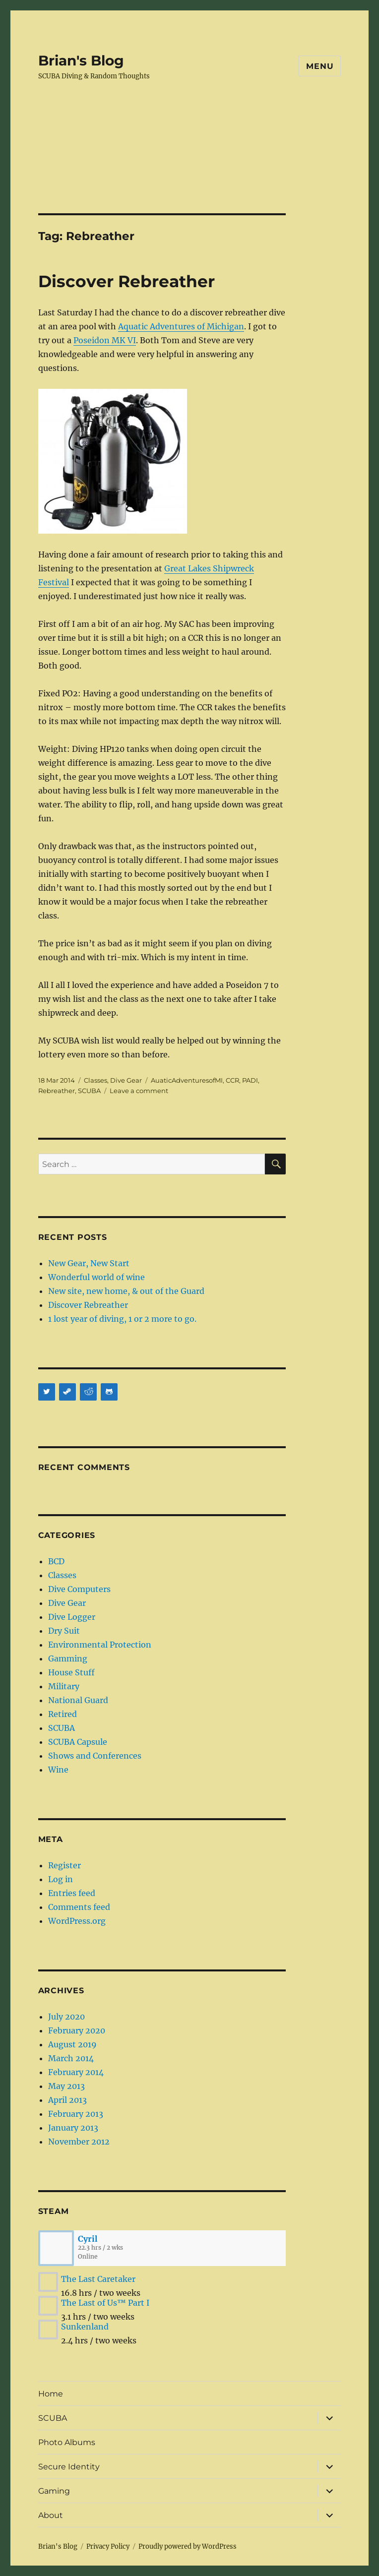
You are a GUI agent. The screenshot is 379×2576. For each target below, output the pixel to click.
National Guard (78, 1700)
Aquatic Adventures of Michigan (181, 326)
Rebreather (56, 1091)
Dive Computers (79, 1589)
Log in (60, 1879)
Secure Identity (69, 2466)
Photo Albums (66, 2442)
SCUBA (89, 1091)
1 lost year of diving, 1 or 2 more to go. (122, 1319)
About (50, 2515)
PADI (250, 1080)
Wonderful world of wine (96, 1277)
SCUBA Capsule (77, 1742)
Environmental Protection (99, 1645)
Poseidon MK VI (104, 340)
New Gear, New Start (88, 1263)
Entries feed (71, 1893)
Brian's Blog (81, 60)
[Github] (109, 1392)
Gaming (54, 2491)
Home (50, 2393)
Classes (95, 1080)
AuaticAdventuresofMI (187, 1080)
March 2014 (71, 2058)
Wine (58, 1770)
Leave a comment (139, 1091)
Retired (62, 1714)
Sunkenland (85, 2326)
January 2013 (73, 2128)
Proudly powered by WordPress (187, 2546)
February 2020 (76, 2030)
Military (63, 1686)
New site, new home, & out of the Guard (126, 1291)
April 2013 (67, 2100)
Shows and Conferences (94, 1756)
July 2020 (66, 2017)
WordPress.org (77, 1921)
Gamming (67, 1658)
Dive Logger (71, 1617)
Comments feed (79, 1907)
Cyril (87, 2239)
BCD (56, 1561)
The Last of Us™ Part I (105, 2303)
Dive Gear (126, 1080)
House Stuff (71, 1672)
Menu (319, 66)
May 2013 (66, 2086)
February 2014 (76, 2072)
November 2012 (79, 2142)
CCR (232, 1080)
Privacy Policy (107, 2546)
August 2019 (72, 2044)
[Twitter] (46, 1392)
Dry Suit (64, 1631)
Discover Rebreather (126, 281)
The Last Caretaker (98, 2279)
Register (64, 1865)
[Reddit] (88, 1392)
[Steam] (67, 1392)
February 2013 (75, 2114)
